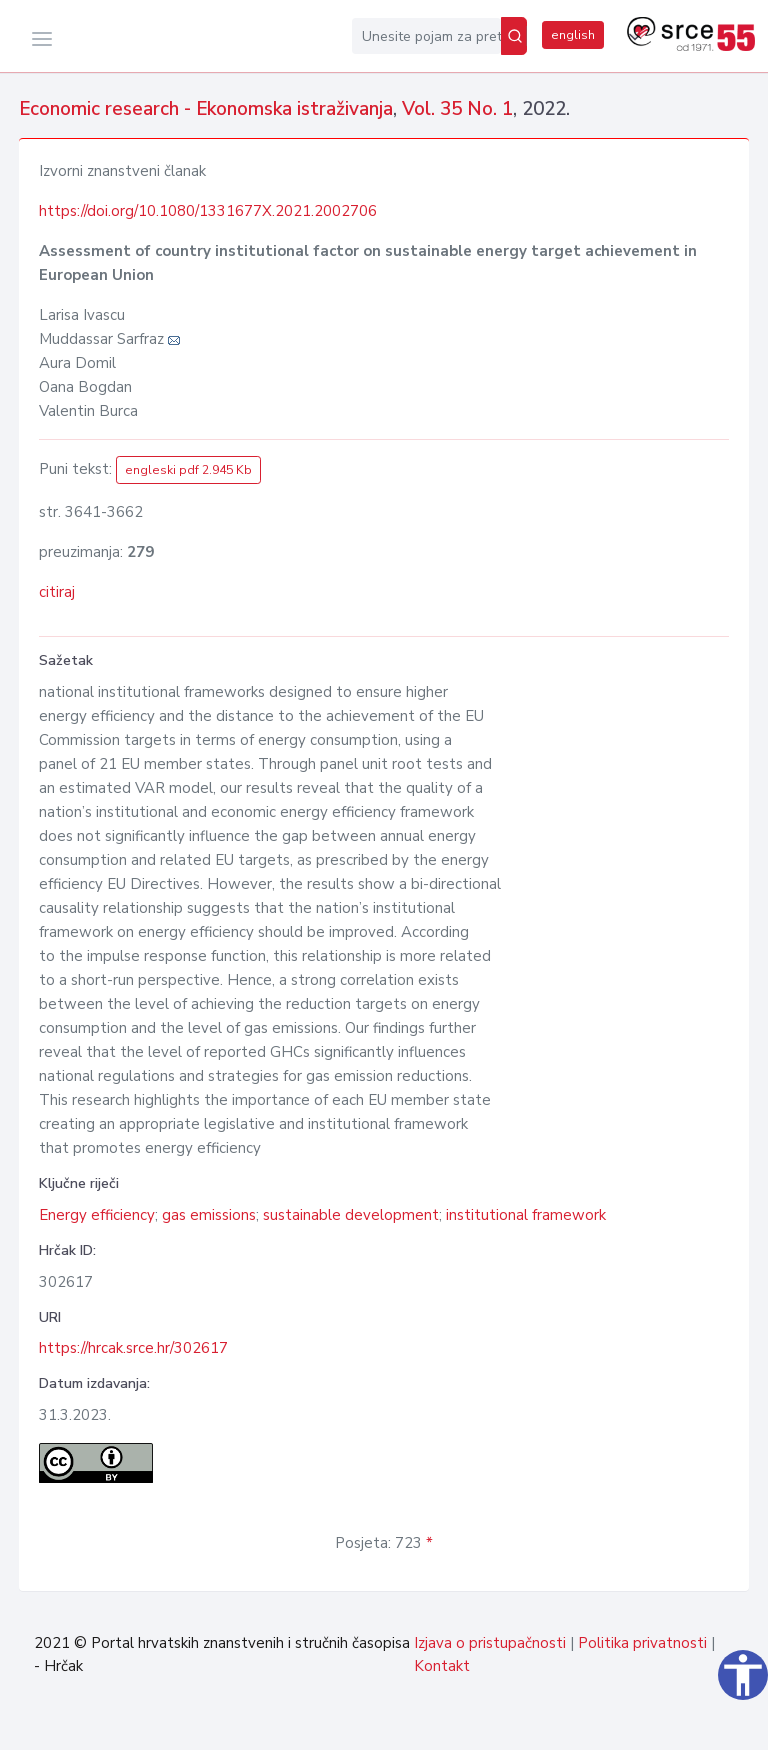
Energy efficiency (97, 1215)
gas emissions (209, 1215)
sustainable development (351, 1215)
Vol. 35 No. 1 (457, 109)
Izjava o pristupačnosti (490, 1643)
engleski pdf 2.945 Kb (188, 470)
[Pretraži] (514, 36)
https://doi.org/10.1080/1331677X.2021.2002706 (208, 211)
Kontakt (442, 1666)
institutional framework (526, 1215)
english (573, 35)
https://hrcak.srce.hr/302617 (133, 1348)
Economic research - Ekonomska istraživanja (206, 109)
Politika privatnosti (642, 1643)
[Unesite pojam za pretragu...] (426, 36)
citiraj (57, 592)
